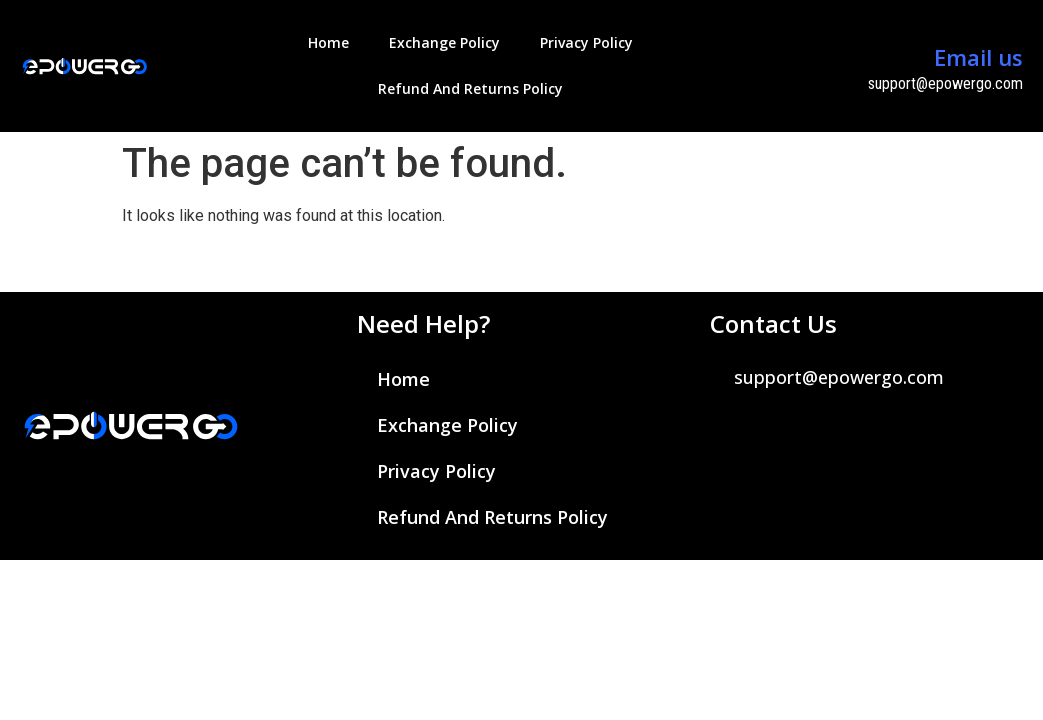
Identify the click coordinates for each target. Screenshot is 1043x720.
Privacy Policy (586, 42)
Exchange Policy (444, 42)
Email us (978, 57)
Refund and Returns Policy (470, 88)
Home (328, 42)
